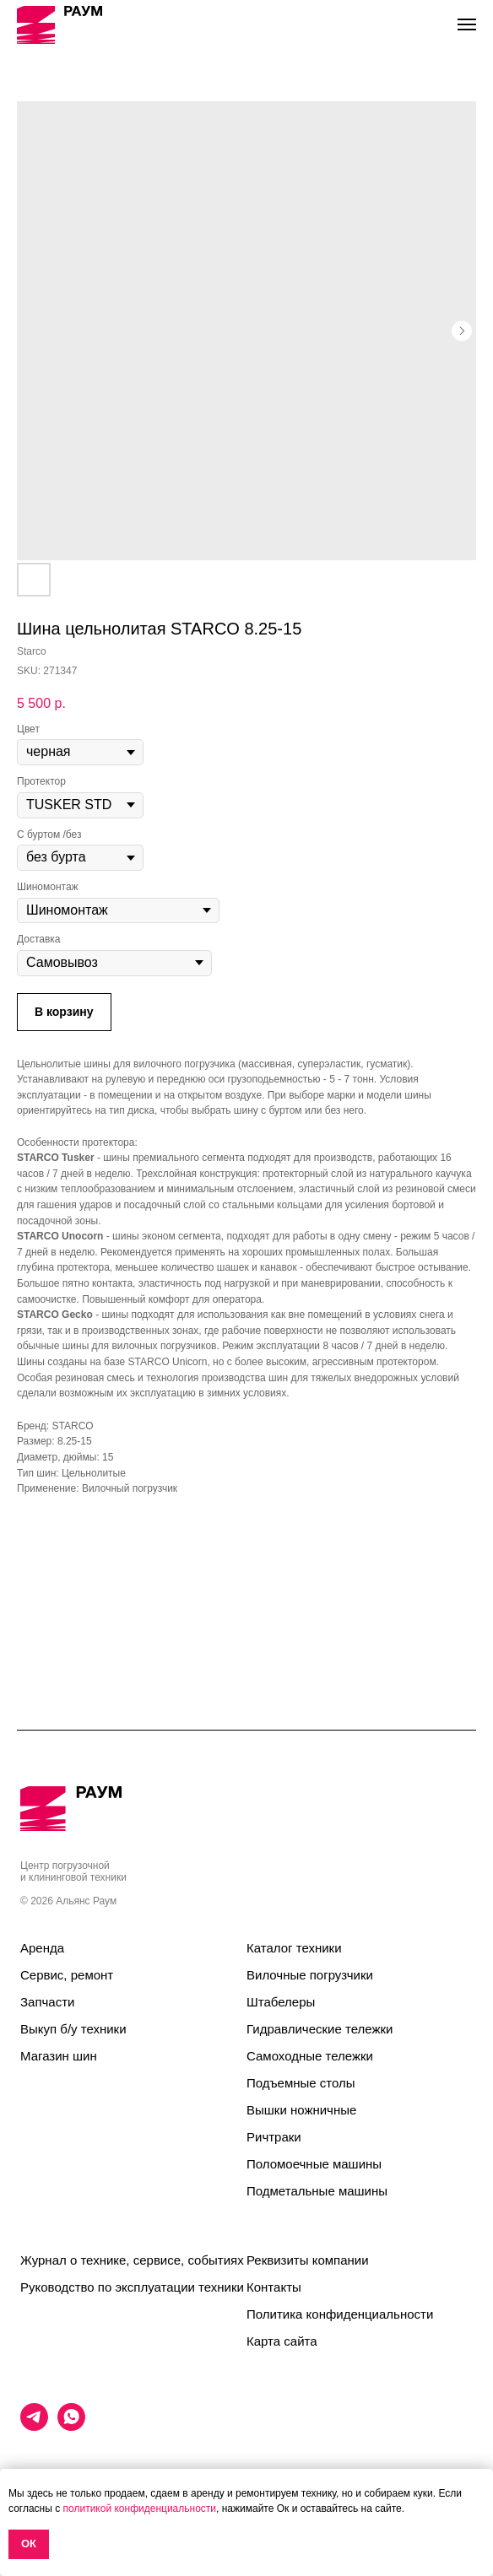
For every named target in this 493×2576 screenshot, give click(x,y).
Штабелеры (280, 2002)
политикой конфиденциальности (139, 2508)
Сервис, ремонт (66, 1975)
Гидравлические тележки (319, 2029)
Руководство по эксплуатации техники (132, 2287)
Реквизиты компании (307, 2260)
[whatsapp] (71, 2426)
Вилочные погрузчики (309, 1975)
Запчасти (47, 2002)
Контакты (273, 2287)
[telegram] (34, 2426)
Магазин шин (58, 2056)
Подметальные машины (316, 2191)
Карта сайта (281, 2341)
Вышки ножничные (301, 2110)
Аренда (42, 1948)
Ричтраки (273, 2137)
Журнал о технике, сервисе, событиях (132, 2260)
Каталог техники (294, 1948)
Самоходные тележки (309, 2056)
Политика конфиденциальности (339, 2314)
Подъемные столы (300, 2083)
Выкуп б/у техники (73, 2029)
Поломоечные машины (314, 2164)
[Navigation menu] (467, 24)
